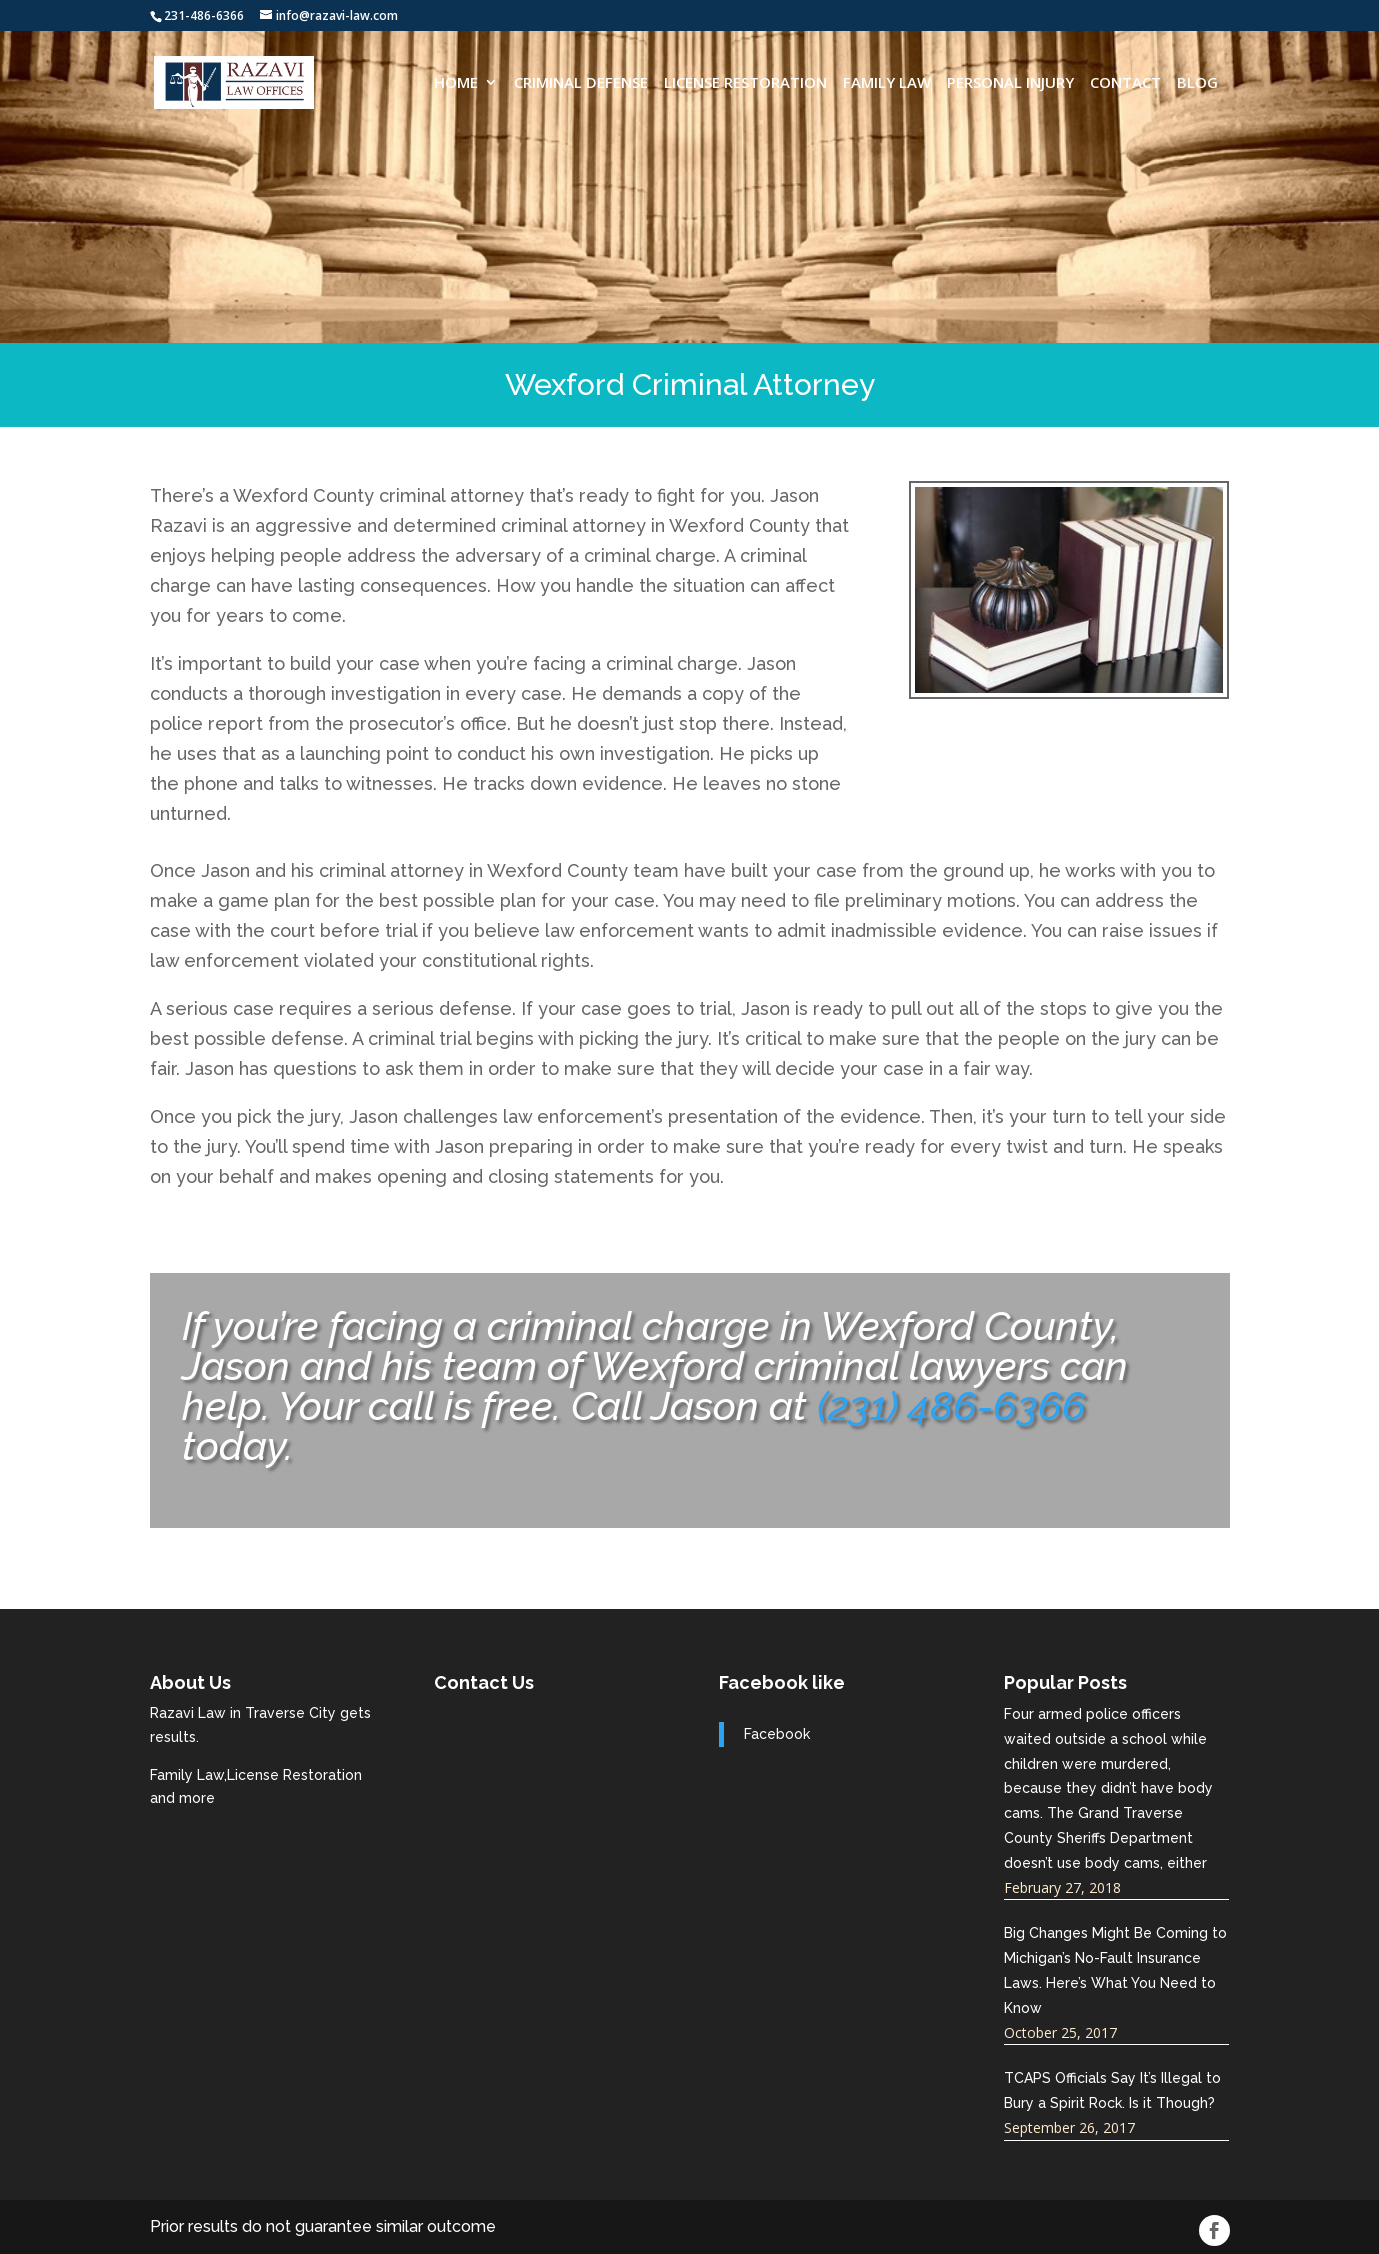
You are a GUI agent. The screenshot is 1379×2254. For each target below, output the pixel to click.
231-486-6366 (204, 15)
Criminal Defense (581, 83)
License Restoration (745, 83)
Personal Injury (1010, 83)
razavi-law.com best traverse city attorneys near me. (546, 1777)
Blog (1197, 83)
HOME (456, 83)
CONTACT (1125, 83)
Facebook (777, 1734)
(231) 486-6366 (951, 1405)
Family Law (887, 83)
